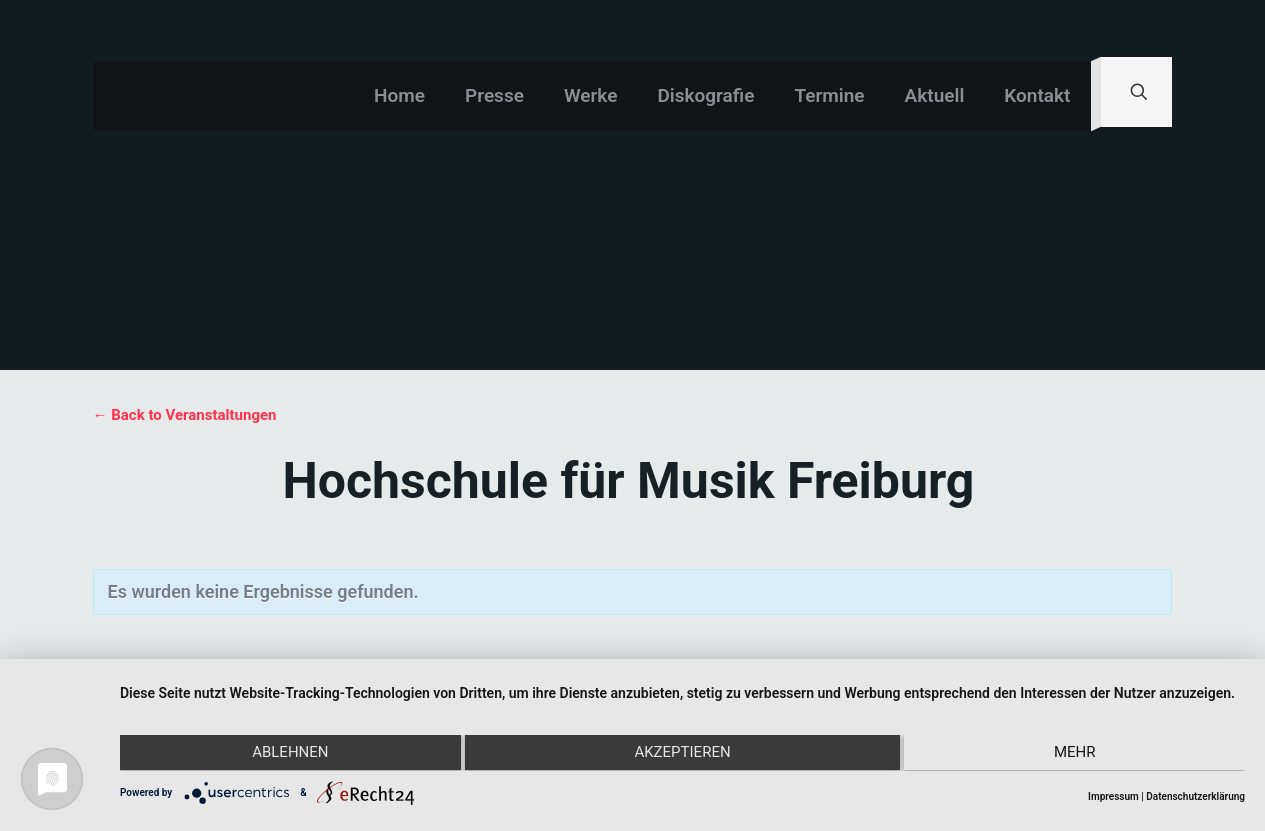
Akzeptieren (682, 754)
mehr (1078, 754)
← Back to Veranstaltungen (185, 415)
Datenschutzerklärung (1195, 796)
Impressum (1113, 796)
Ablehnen (287, 754)
